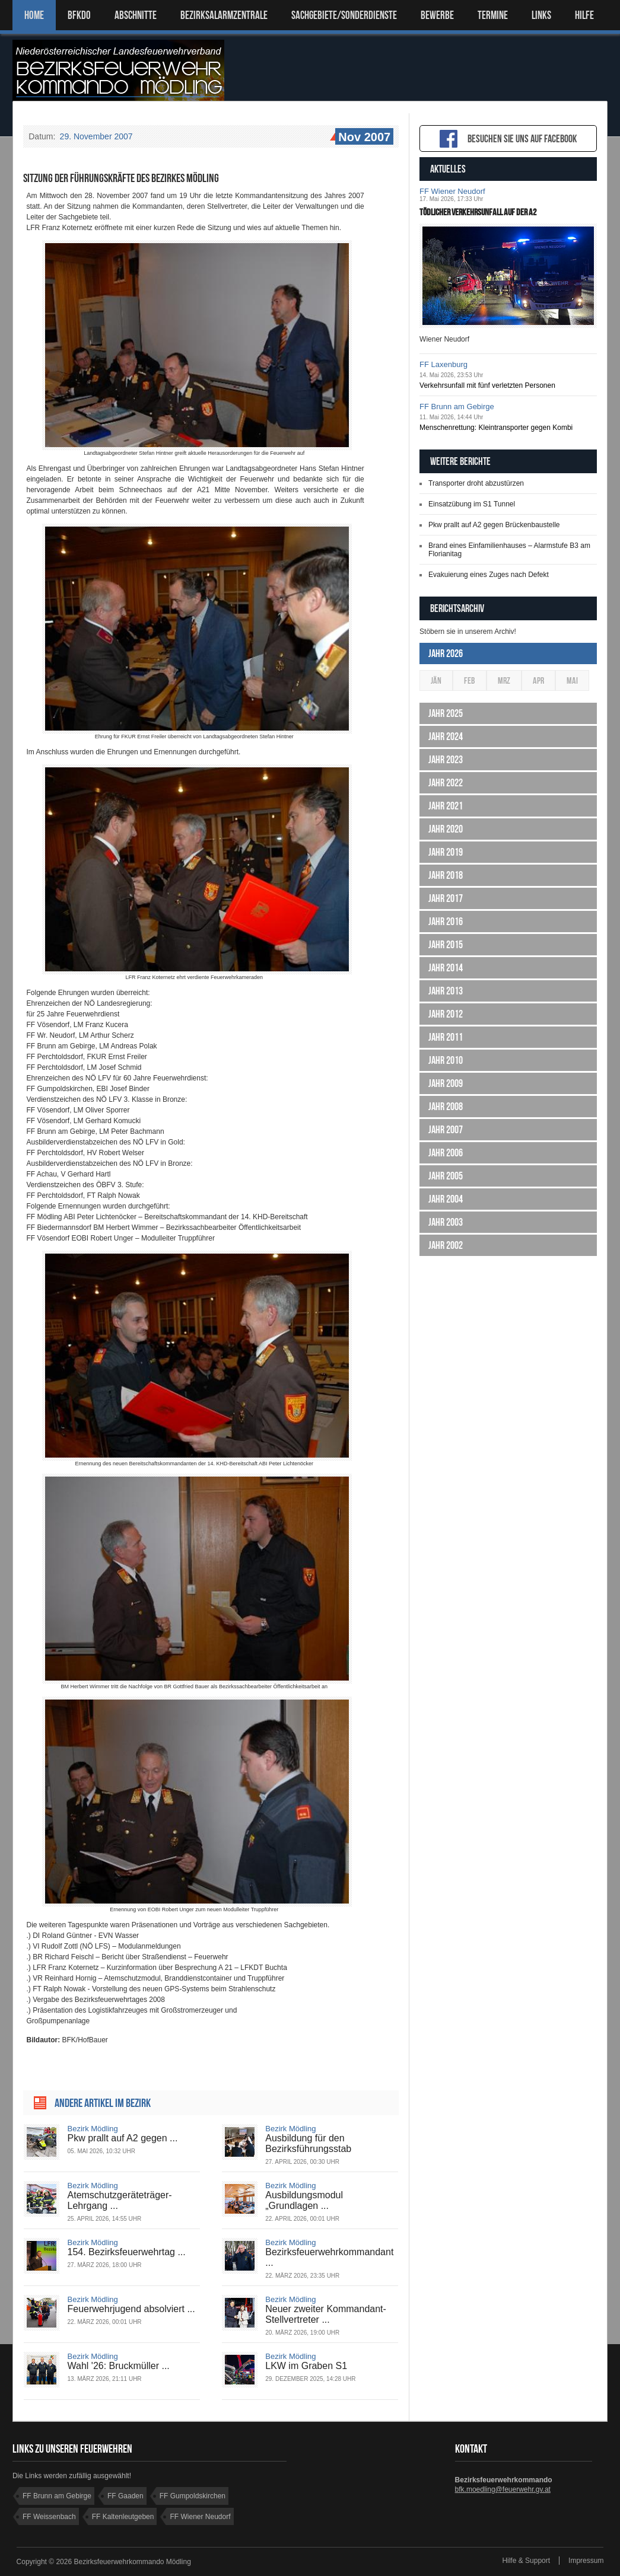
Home (34, 15)
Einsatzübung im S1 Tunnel (471, 504)
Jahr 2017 (445, 898)
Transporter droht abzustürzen (476, 483)
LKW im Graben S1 (306, 2366)
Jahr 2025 (445, 713)
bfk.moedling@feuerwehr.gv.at (503, 2489)
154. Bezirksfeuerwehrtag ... (127, 2252)
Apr (538, 680)
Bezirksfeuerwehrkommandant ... (329, 2257)
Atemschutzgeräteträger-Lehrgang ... (120, 2200)
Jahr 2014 (445, 968)
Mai (572, 680)
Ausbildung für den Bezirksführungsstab (308, 2143)
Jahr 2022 (445, 783)
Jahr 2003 (445, 1222)
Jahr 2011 (445, 1037)
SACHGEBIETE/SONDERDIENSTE (344, 15)
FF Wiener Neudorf (452, 191)
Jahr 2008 (445, 1106)
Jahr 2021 (445, 806)
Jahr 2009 (445, 1083)
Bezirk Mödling (93, 2128)
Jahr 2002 (445, 1245)
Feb (469, 680)
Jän (436, 680)
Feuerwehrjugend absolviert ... (131, 2309)
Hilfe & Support (526, 2560)
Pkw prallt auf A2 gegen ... (123, 2138)
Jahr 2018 (445, 875)
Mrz (504, 680)
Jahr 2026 (445, 653)
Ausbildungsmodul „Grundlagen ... (304, 2200)
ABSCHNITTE (136, 15)
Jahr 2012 (445, 1014)
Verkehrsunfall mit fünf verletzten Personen (487, 385)
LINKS (541, 15)
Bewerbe (437, 15)
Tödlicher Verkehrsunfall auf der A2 (477, 212)
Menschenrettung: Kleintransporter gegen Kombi (496, 427)
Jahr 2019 (445, 852)
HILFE (584, 15)
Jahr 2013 (445, 991)
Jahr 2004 (445, 1199)
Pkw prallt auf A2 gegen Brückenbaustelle (493, 525)
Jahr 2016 (445, 921)
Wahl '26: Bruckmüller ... (119, 2366)
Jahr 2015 (445, 945)
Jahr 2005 (445, 1176)
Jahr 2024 (445, 736)
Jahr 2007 (445, 1130)
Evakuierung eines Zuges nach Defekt (488, 574)
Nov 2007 (362, 137)
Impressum (585, 2560)
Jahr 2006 (445, 1153)
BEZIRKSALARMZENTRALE (224, 15)
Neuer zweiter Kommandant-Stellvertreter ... (325, 2314)
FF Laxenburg (443, 364)
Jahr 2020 (445, 829)
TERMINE (493, 15)
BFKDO (79, 15)
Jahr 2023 (445, 760)
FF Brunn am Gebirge (456, 406)
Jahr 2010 (445, 1060)
